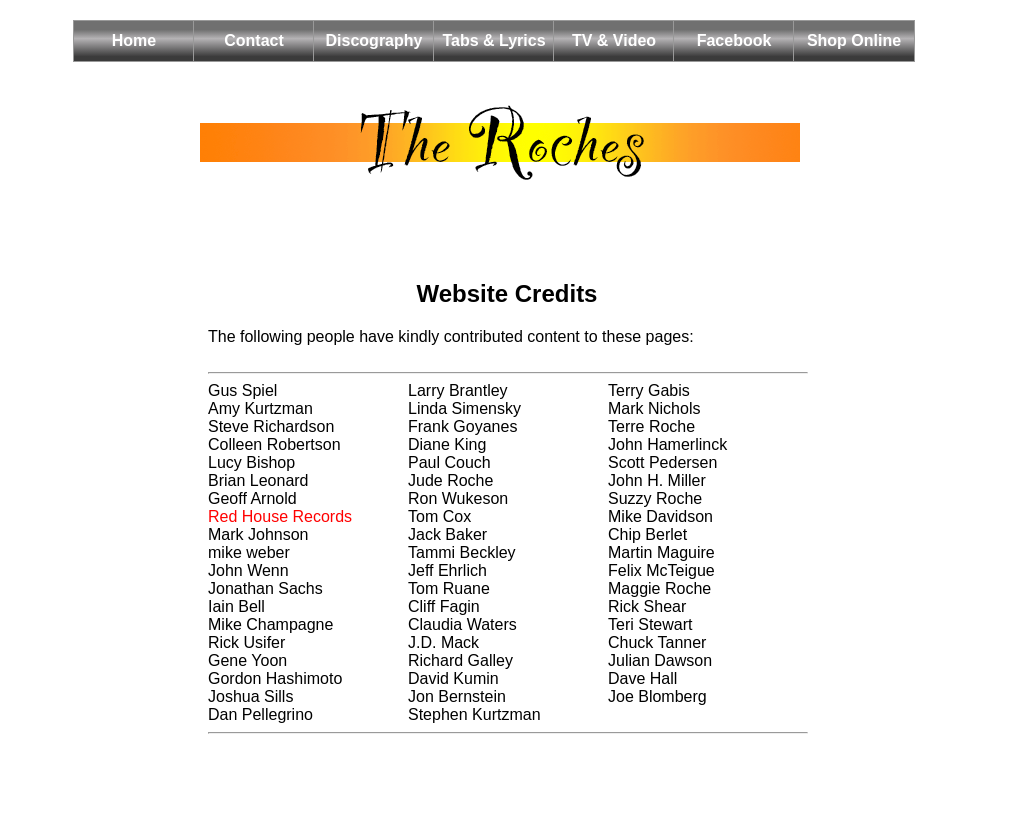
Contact (254, 40)
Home (134, 40)
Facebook (734, 40)
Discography (374, 40)
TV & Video (614, 40)
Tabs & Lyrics (493, 40)
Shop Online (854, 40)
